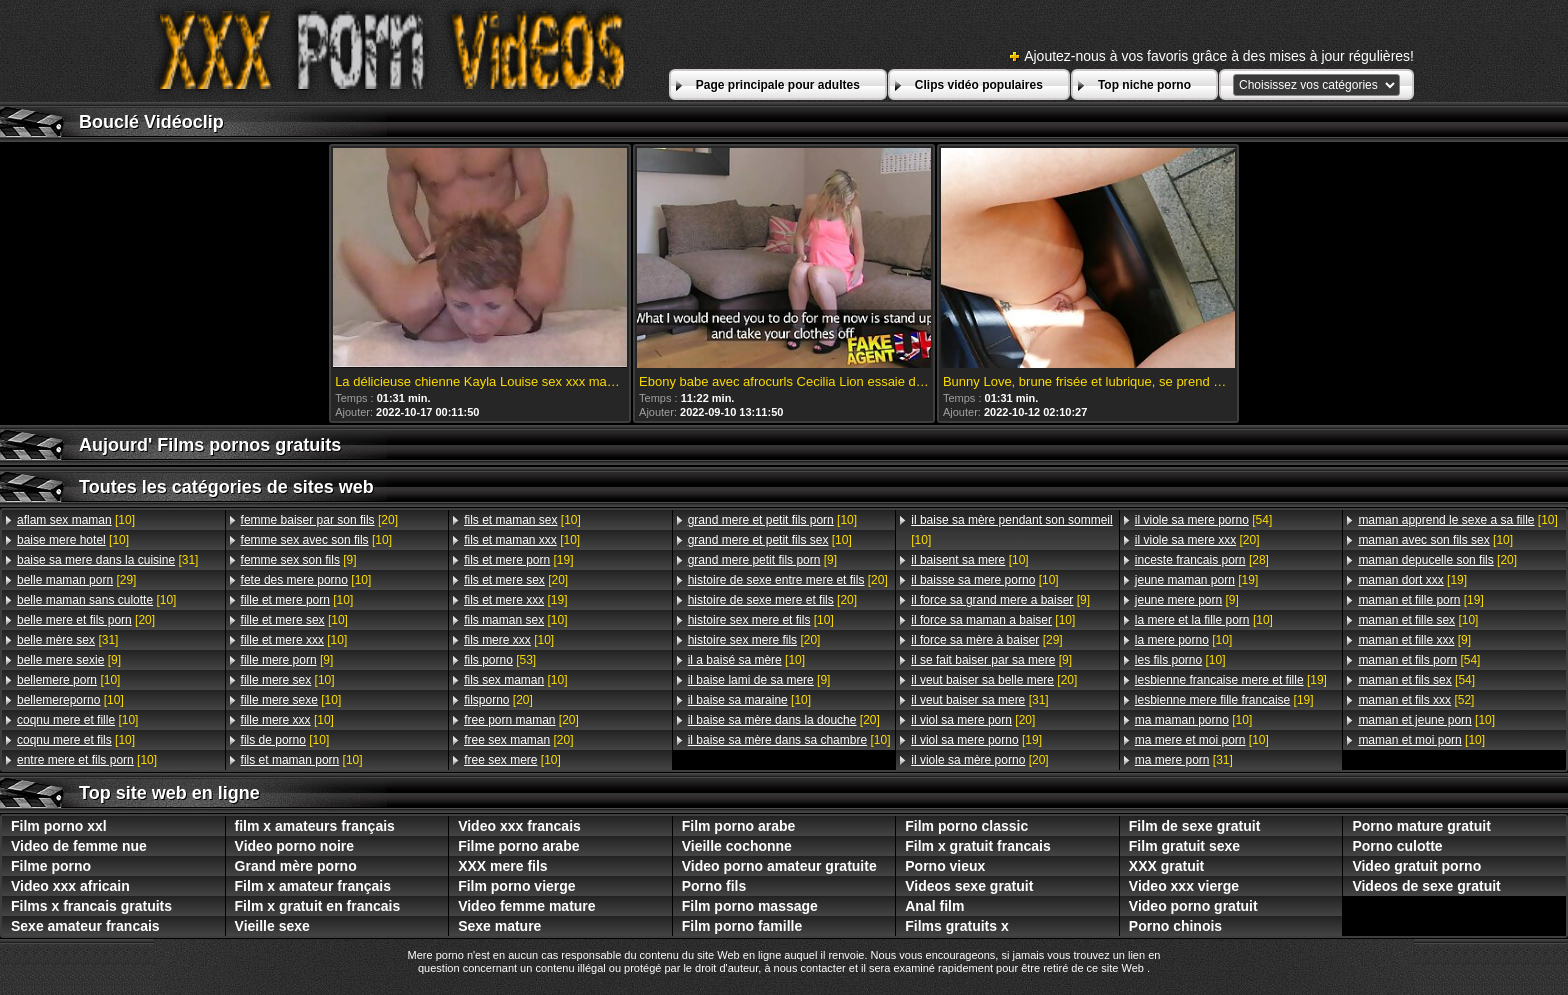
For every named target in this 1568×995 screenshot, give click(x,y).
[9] (69, 660)
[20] (86, 620)
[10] (76, 520)
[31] (107, 560)
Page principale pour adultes (778, 85)
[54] (1203, 520)
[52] (1416, 700)
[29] (76, 580)
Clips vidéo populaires (979, 85)
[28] (1202, 560)
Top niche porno (1144, 85)
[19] (518, 560)
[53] (500, 660)
